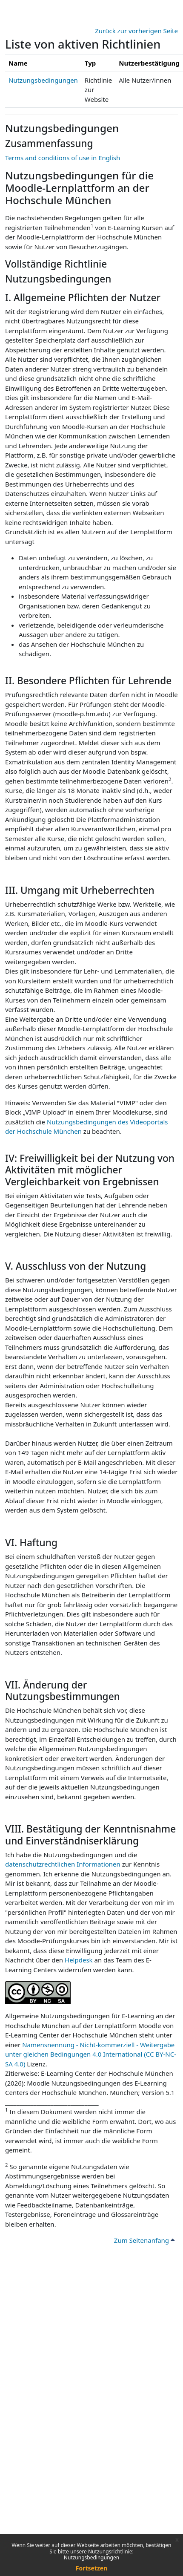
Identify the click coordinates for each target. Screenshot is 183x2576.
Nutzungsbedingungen (91, 2557)
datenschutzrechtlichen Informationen (63, 1864)
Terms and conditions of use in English (62, 157)
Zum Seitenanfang (144, 2240)
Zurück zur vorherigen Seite (136, 30)
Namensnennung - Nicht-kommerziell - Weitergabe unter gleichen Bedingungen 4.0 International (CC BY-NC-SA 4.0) (90, 2054)
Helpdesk (79, 1960)
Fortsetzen (92, 2568)
